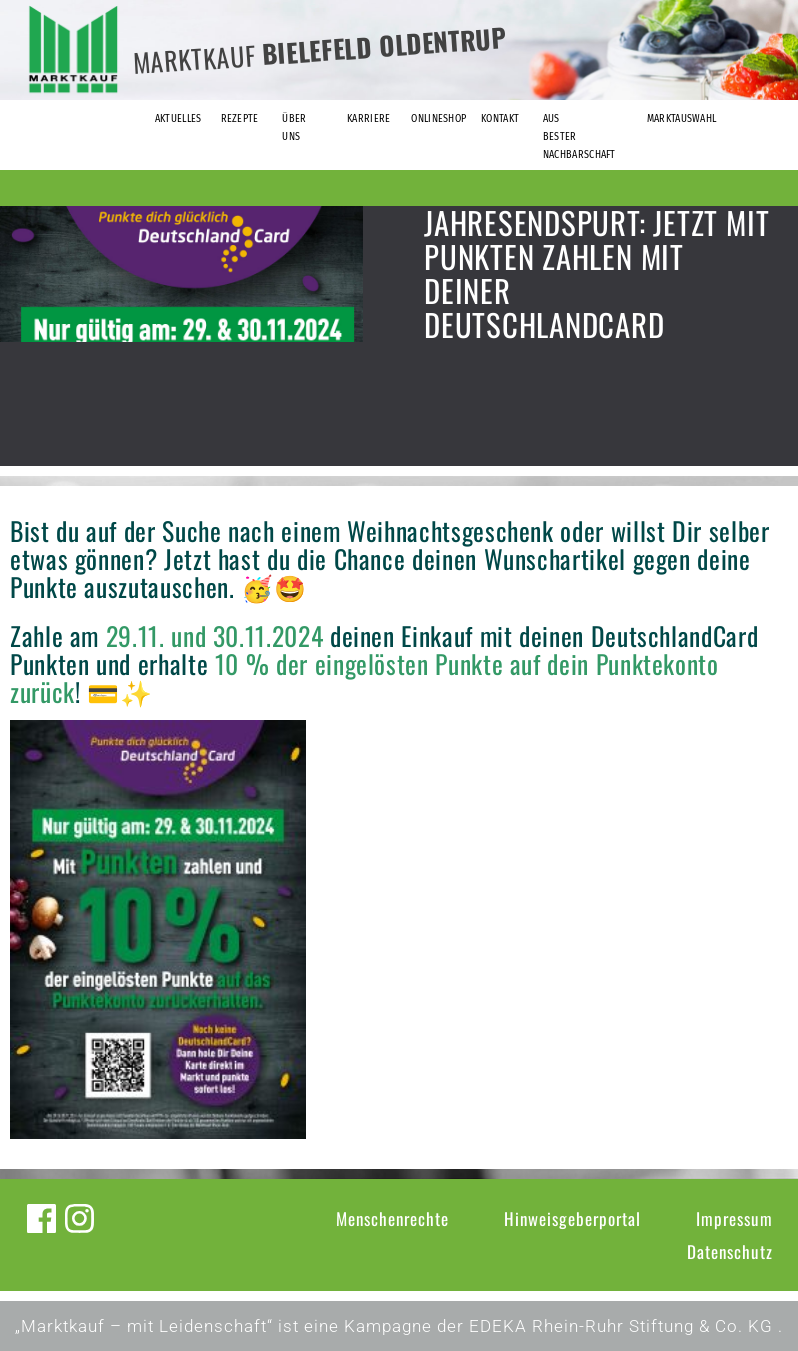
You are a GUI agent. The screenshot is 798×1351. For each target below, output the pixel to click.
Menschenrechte (392, 1218)
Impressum (734, 1218)
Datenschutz (730, 1251)
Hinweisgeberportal (572, 1218)
